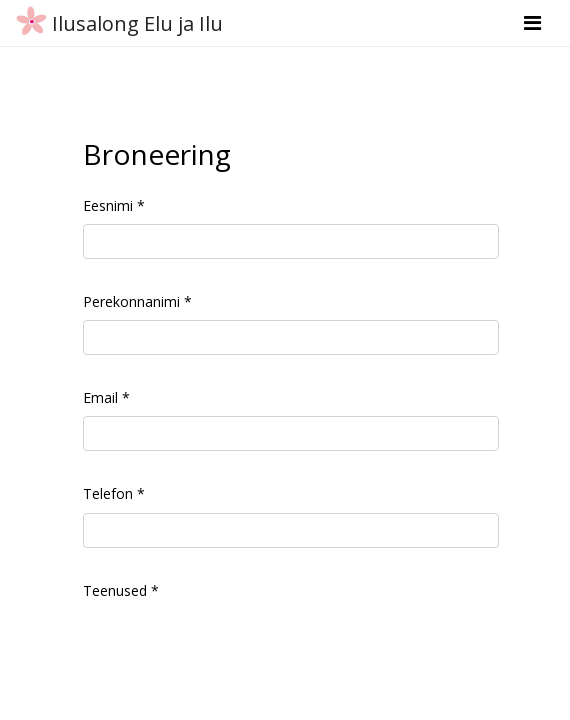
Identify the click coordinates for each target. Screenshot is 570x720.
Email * (106, 397)
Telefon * (114, 493)
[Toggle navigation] (532, 23)
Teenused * (121, 590)
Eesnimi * (114, 205)
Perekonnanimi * (137, 301)
